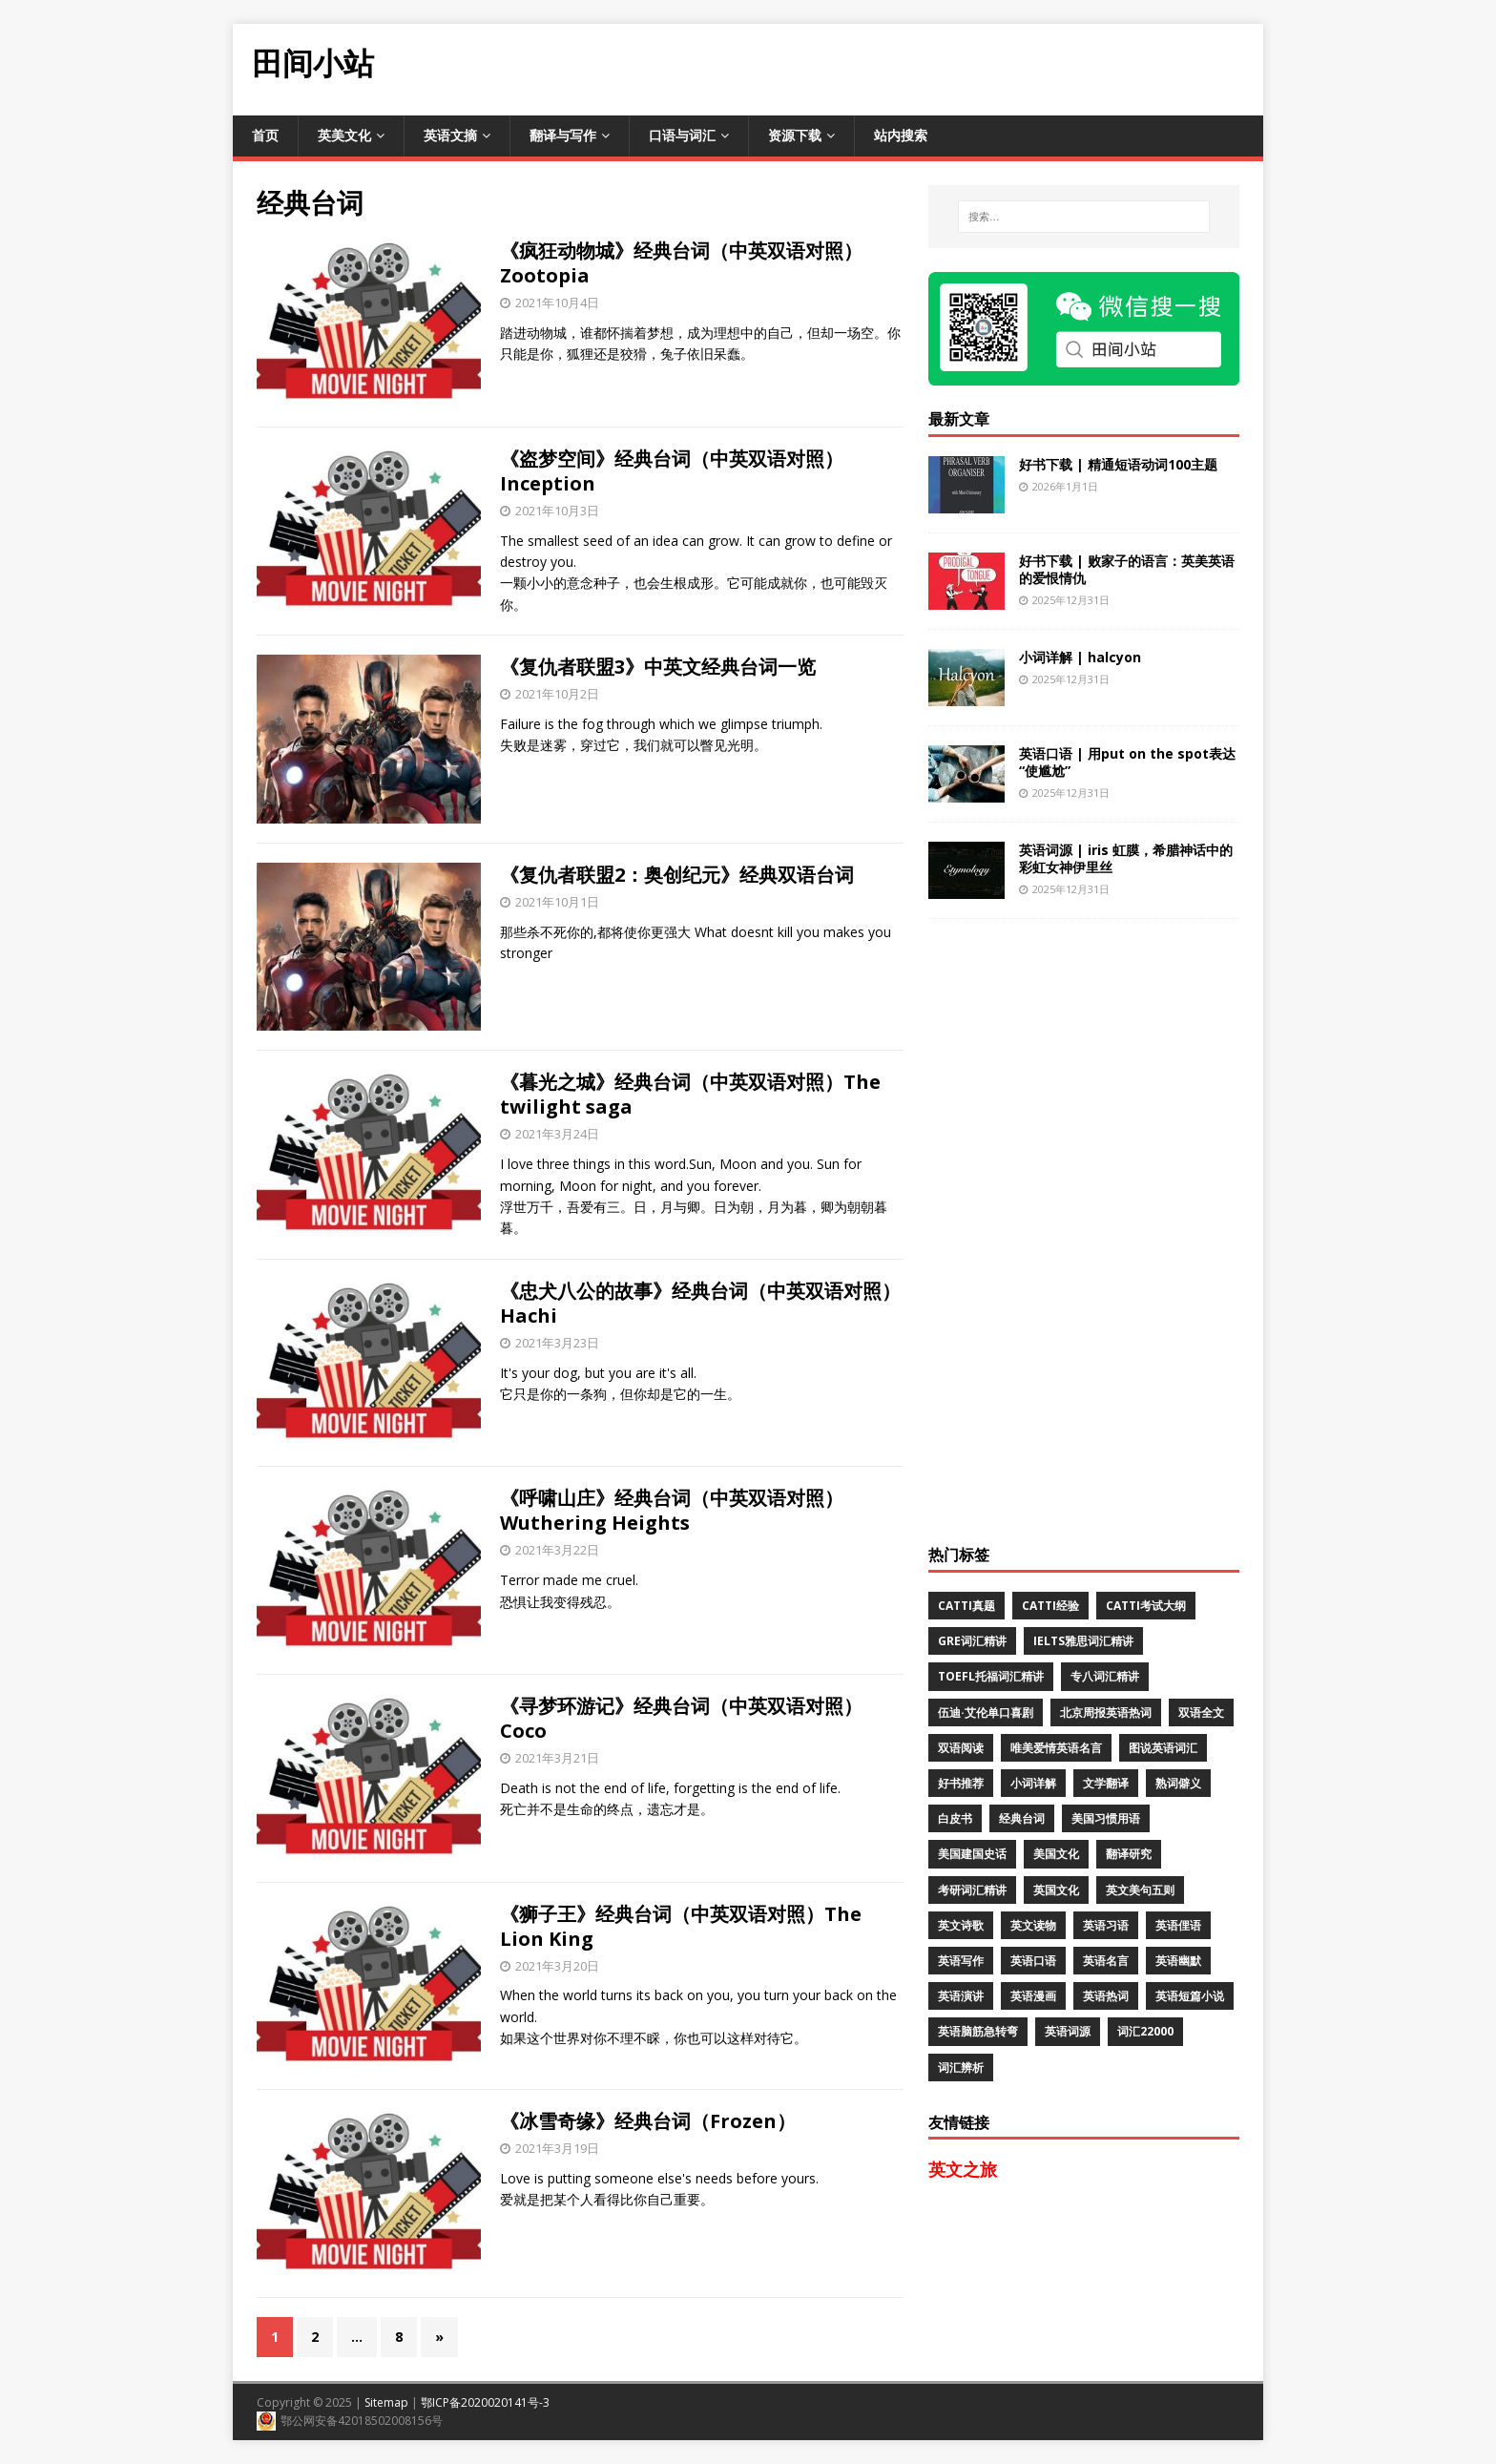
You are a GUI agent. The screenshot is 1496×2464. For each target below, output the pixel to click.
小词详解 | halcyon (1080, 657)
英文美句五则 (1140, 1890)
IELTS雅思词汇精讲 (1083, 1641)
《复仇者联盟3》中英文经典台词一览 (658, 666)
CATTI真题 (966, 1605)
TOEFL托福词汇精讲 (991, 1676)
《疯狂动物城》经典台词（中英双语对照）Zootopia (681, 263)
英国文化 (1056, 1890)
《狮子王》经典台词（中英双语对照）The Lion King (681, 1926)
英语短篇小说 (1189, 1996)
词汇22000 (1145, 2031)
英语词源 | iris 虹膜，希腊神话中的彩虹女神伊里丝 (1126, 858)
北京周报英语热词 (1106, 1712)
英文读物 (1033, 1925)
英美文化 (344, 135)
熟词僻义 (1178, 1783)
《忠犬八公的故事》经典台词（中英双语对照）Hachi (700, 1303)
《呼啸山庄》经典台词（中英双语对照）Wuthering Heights (671, 1510)
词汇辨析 (961, 2067)
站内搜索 (900, 135)
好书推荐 (961, 1783)
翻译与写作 (563, 135)
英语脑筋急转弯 (978, 2031)
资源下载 (794, 135)
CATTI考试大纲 (1146, 1605)
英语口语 (1033, 1960)
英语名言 (1106, 1960)
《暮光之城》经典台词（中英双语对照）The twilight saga (690, 1094)
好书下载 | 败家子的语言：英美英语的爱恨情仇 (1127, 569)
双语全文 (1201, 1712)
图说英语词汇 (1163, 1748)
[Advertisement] (916, 67)
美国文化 (1056, 1854)
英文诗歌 (961, 1925)
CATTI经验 (1050, 1605)
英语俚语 (1178, 1925)
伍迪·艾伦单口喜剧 (985, 1712)
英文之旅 (962, 2169)
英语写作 (961, 1960)
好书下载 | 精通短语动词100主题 (1118, 464)
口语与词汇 (682, 135)
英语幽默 (1178, 1960)
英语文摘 (450, 135)
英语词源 (1068, 2031)
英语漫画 (1033, 1996)
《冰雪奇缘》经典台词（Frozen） (648, 2121)
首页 (265, 135)
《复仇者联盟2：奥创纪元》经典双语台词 (677, 874)
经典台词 (1022, 1818)
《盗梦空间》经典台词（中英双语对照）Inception (671, 471)
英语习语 (1106, 1925)
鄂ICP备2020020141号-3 (485, 2402)
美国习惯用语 (1105, 1818)
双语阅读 (961, 1748)
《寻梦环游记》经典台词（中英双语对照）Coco (681, 1718)
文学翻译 (1106, 1783)
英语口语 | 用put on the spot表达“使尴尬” (1127, 762)
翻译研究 (1129, 1854)
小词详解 (1033, 1783)
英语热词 (1106, 1996)
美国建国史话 (972, 1854)
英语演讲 (961, 1996)
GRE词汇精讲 (972, 1641)
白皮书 (955, 1818)
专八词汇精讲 (1104, 1676)
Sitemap (386, 2402)
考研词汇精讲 (972, 1890)
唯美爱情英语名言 (1056, 1748)
